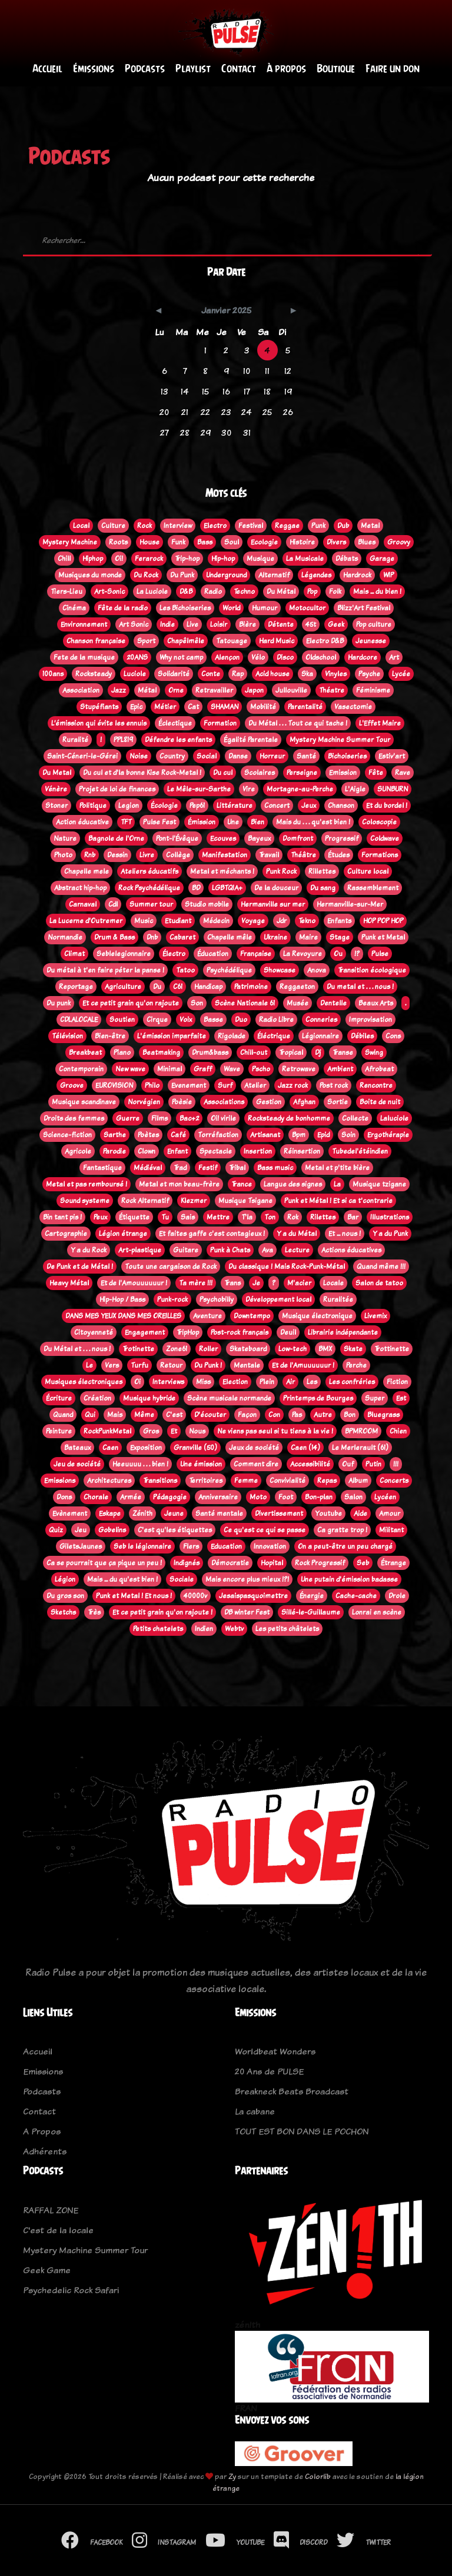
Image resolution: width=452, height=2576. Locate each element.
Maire (308, 937)
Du (157, 986)
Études (339, 855)
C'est (174, 1414)
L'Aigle (355, 789)
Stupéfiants (99, 706)
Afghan (304, 1102)
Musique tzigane (379, 1184)
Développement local (278, 1299)
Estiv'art (391, 756)
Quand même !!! (381, 1266)
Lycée (401, 674)
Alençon (227, 657)
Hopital (272, 1563)
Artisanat (265, 1135)
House (149, 542)
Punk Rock (281, 871)
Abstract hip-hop (80, 888)
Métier (165, 706)
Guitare (185, 1250)
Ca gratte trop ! (342, 1530)
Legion (128, 805)
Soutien (122, 1019)
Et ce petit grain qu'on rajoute (130, 1003)
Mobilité (263, 706)
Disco (285, 657)
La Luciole (152, 591)
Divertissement (279, 1513)
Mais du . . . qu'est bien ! (313, 822)
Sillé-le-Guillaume (310, 1612)
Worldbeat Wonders (275, 2052)
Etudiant (178, 921)
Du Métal (281, 591)
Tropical (291, 1052)
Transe (343, 1052)
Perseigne (302, 772)
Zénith (142, 1513)
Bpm (298, 1135)
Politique (93, 805)
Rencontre (376, 1085)
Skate (353, 1349)
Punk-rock (172, 1299)
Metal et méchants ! (222, 871)
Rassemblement (372, 888)
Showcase (279, 970)
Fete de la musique (84, 657)
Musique (260, 558)
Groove (72, 1085)
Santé (306, 756)
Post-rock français (239, 1332)
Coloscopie (379, 822)
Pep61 (197, 805)
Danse (238, 756)
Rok (292, 1217)
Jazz (118, 690)
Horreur (272, 756)
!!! (395, 1464)
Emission (343, 772)
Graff (203, 1069)
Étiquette (134, 1217)
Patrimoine (251, 986)
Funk (178, 542)
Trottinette (391, 1349)
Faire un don (392, 68)
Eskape (110, 1513)
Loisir (218, 624)
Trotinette (138, 1349)
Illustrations (389, 1217)
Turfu (139, 1365)
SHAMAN (224, 706)
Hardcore (362, 657)
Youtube (328, 1513)
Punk (318, 525)
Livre (146, 855)
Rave (402, 772)
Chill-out (253, 1052)
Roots (118, 542)
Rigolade (231, 1036)
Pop (312, 591)
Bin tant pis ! (62, 1217)
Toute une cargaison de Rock (171, 1266)
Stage (340, 937)
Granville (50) (195, 1447)
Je (256, 1283)
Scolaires (259, 772)
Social (207, 756)
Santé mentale (219, 1513)
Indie (167, 624)
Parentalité (305, 706)
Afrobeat (379, 1069)
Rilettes (322, 1217)
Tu (165, 1217)
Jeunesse (370, 641)
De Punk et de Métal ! (79, 1266)
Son (197, 1003)
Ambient (340, 1069)
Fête (375, 772)
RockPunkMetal (107, 1431)
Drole (397, 1596)
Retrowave (298, 1069)
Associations (224, 1102)
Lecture (297, 1250)
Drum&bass (210, 1052)
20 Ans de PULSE (269, 2072)
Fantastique (102, 1167)
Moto (258, 1497)
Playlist (193, 68)
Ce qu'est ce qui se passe (264, 1530)
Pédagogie (170, 1497)
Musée (297, 1003)
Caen (110, 1447)
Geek (336, 624)
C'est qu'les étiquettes (175, 1530)
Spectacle (216, 1151)
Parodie (114, 1151)
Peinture (59, 1431)
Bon (349, 1414)
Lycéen (385, 1497)
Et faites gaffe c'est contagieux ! (212, 1233)
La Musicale (305, 558)
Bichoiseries (347, 756)
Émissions (93, 68)
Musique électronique (317, 1316)
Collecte (355, 1118)
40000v (195, 1596)
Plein (267, 1381)
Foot (285, 1497)
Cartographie (66, 1233)
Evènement (69, 1513)
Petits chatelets (158, 1628)
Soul (231, 542)
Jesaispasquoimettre (253, 1596)
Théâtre (303, 855)
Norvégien (144, 1102)
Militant (391, 1530)
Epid (323, 1135)
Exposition (146, 1447)
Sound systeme (84, 1200)
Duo (241, 1019)
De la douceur (276, 888)
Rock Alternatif (145, 1200)
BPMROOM (361, 1431)
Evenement (188, 1085)
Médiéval (148, 1167)
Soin (348, 1135)
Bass (204, 542)
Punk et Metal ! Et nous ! (134, 1596)
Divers (336, 542)
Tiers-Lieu (66, 591)
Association (80, 690)
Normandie (65, 937)
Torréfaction (218, 1135)
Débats (346, 558)
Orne (176, 690)
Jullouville (291, 690)
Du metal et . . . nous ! (360, 986)
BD (196, 888)
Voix (186, 1019)
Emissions (59, 1480)
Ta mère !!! (195, 1283)
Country (172, 756)
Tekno (306, 921)
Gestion (268, 1102)
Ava (267, 1250)
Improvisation (370, 1019)
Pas (297, 1414)
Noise (138, 756)
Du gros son (65, 1596)
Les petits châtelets (287, 1628)
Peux (100, 1217)
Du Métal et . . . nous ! (77, 1349)
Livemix (375, 1316)
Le (89, 1365)
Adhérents (45, 2152)
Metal (370, 525)
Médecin (216, 921)
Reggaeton (297, 986)
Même (144, 1414)
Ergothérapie (388, 1135)
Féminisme (373, 690)
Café (178, 1135)
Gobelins (112, 1530)
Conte (210, 674)
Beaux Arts (375, 1003)
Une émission (201, 1464)
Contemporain (81, 1069)
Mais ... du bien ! (377, 591)
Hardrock (357, 575)
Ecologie (264, 542)
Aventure (207, 1316)
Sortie (337, 1102)
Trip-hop (187, 558)
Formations (379, 855)
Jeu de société (77, 1464)
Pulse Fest (159, 822)
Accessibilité (310, 1464)
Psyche (369, 674)
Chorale (96, 1497)
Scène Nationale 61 (245, 1003)
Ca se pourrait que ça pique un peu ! (104, 1563)
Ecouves (223, 838)
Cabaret (182, 937)
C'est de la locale (58, 2230)
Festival (250, 525)
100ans (53, 674)
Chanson (341, 805)
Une (233, 822)
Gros (151, 1431)
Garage (382, 558)
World (231, 608)
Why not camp (181, 657)
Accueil (47, 68)
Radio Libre (276, 1019)
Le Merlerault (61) (360, 1447)
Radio (213, 591)
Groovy (398, 542)
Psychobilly (217, 1299)
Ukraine (275, 937)
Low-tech (292, 1349)
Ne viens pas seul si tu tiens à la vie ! (275, 1431)
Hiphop (92, 558)
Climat (74, 953)
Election (235, 1381)
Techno (244, 591)
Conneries (321, 1019)
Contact (238, 68)
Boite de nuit (380, 1102)
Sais (188, 1217)
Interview (178, 525)
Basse (213, 1019)
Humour (264, 608)
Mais (114, 1414)
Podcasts (145, 68)
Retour (171, 1365)
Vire (248, 789)
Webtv (234, 1628)
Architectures (109, 1480)
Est (401, 1398)
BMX (325, 1349)
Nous (197, 1431)
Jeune (174, 1513)
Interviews (168, 1381)
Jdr (282, 921)
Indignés (187, 1563)
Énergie (312, 1596)
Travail (269, 855)
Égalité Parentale (251, 739)
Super (374, 1398)
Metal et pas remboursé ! (86, 1184)
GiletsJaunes (80, 1546)
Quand (63, 1414)
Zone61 (176, 1349)
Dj (318, 1052)
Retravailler (214, 690)
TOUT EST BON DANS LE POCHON (301, 2132)
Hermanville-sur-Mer (350, 904)
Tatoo (185, 970)
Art (394, 657)
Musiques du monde (90, 575)
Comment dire (256, 1464)
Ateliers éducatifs (149, 871)
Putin (373, 1464)
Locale (333, 1283)
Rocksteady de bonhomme (289, 1118)
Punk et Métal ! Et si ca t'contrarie (338, 1200)
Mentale (247, 1365)
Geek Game (47, 2270)
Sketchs (63, 1612)
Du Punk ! (208, 1365)
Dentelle (333, 1003)
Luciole (135, 674)
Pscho (261, 1069)
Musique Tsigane (245, 1200)
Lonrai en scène (376, 1612)
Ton (269, 1217)
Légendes (316, 575)
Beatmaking (161, 1052)
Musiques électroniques (83, 1381)
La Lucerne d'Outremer (85, 921)
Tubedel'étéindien (360, 1151)
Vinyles (336, 674)
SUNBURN (392, 789)
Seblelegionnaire (124, 953)
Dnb (152, 937)
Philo (152, 1085)
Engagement (145, 1332)
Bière (247, 624)
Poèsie (182, 1102)
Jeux (308, 805)
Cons (393, 1036)
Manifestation (224, 855)
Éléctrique (273, 1036)
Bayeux (259, 838)
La (337, 1184)
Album (358, 1480)
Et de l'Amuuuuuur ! (303, 1365)
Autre (323, 1414)
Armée (130, 1497)
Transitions (160, 1480)
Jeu (81, 1530)
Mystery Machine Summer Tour (340, 739)
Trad (180, 1167)
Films (159, 1118)
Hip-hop (223, 558)
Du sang (322, 888)
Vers (112, 1365)
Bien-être (110, 1036)
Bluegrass (383, 1414)
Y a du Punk (390, 1233)
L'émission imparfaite (171, 1036)
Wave (232, 1069)
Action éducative (82, 822)
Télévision (67, 1036)
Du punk (58, 1003)
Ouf (348, 1464)
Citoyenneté (93, 1332)
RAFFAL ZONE (50, 2210)
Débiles (362, 1036)
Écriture (59, 1398)
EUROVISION (114, 1085)
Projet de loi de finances (117, 789)
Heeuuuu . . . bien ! (140, 1464)
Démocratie (230, 1563)
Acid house (272, 674)
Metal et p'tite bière (337, 1167)
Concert (277, 805)
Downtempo (252, 1316)
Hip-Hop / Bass (122, 1299)
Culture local (367, 871)
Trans (232, 1283)
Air (290, 1381)
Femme (246, 1480)
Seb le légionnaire (142, 1546)
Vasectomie (353, 706)
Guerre (127, 1118)
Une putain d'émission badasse (349, 1579)
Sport (146, 641)
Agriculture (123, 986)
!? (357, 953)
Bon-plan (319, 1497)
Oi (137, 1381)
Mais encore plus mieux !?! (247, 1579)
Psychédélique (229, 970)
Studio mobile (207, 904)
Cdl (113, 904)
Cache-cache (356, 1596)
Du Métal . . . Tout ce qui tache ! (297, 723)
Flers (191, 1546)
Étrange (393, 1563)
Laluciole (394, 1118)
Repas (327, 1480)
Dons (64, 1497)
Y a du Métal (297, 1233)
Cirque (157, 1019)
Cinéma (74, 608)
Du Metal (56, 772)
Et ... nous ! (344, 1233)
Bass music (275, 1167)
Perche (356, 1365)
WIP (388, 575)
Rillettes (321, 871)
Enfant (177, 1151)
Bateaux (77, 1447)
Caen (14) (305, 1447)
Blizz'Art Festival (363, 608)
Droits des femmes (74, 1118)
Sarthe (115, 1135)
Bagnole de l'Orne (116, 838)
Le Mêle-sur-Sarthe (199, 789)
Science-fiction (67, 1135)
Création (97, 1398)
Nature (65, 838)
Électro (173, 953)
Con (274, 1414)
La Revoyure (302, 953)
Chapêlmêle (185, 641)
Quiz (56, 1530)
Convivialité (287, 1480)
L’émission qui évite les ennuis (99, 723)
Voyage (253, 921)
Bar (352, 1217)
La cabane (255, 2112)
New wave (130, 1069)
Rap (238, 674)
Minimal (169, 1069)
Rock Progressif (320, 1563)
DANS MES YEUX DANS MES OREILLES (123, 1316)
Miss (203, 1381)
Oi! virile (223, 1118)
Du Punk (182, 575)
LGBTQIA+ (227, 888)
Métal (147, 690)
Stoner (56, 805)
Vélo (258, 657)
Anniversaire (218, 1497)
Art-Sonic (109, 591)
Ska (307, 674)
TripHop (188, 1332)
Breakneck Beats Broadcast (291, 2092)
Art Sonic (133, 624)
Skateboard (248, 1349)
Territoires (205, 1480)
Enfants (339, 921)
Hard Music (276, 641)
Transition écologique (372, 970)
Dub (343, 525)
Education (226, 1546)
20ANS (137, 657)
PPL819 (123, 739)
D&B (186, 591)
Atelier (255, 1085)
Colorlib (318, 2476)
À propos (286, 68)
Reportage (76, 986)
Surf (225, 1085)
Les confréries (352, 1381)
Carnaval (83, 904)
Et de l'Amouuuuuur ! (134, 1283)
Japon (254, 690)
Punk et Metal (383, 937)
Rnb (89, 855)
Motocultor (307, 608)
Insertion (258, 1151)
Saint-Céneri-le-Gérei (82, 756)
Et (174, 1431)
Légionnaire (320, 1036)
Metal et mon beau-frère (179, 1184)
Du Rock (146, 575)
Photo (63, 855)
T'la (246, 1217)
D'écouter (210, 1414)
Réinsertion (302, 1151)
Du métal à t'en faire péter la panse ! (105, 970)
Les (312, 1381)
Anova (316, 970)
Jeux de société (254, 1447)
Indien (204, 1628)
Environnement (84, 624)
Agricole (78, 1151)
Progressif (341, 838)
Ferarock (149, 558)
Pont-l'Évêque (177, 838)
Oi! (119, 558)
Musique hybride (149, 1398)
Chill (64, 558)
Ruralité (75, 739)
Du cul (222, 772)
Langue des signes (293, 1184)
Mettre (218, 1217)
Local (81, 525)
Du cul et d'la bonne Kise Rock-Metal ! (142, 772)
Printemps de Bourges (318, 1398)
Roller (208, 1349)
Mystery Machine (69, 542)
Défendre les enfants (178, 739)
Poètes (148, 1135)
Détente (281, 624)
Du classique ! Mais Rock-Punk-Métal (286, 1266)
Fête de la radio (123, 608)
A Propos (42, 2132)
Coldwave (384, 838)
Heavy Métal (69, 1283)
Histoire (302, 542)
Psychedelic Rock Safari (71, 2290)
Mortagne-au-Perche (300, 789)
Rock (144, 525)
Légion (65, 1579)
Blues (366, 542)
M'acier (299, 1283)
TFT (126, 822)
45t (310, 624)
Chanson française (96, 641)
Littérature (234, 805)
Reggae (287, 525)
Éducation (212, 953)
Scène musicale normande (229, 1398)
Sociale (182, 1579)
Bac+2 (189, 1118)
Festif (207, 1167)
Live (192, 624)
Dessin (117, 855)
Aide (360, 1513)
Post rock (334, 1085)
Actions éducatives (351, 1250)
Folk (335, 591)
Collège (178, 855)
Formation (220, 723)
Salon (353, 1497)
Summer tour (151, 904)
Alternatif (274, 575)
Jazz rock (293, 1085)
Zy (232, 2476)
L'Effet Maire (380, 723)
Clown (146, 1151)
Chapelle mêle (229, 937)
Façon (247, 1414)
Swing (374, 1052)
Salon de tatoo (379, 1283)
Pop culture (373, 624)
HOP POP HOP (383, 921)
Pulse (379, 953)
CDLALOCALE (79, 1019)
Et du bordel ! (386, 805)
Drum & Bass (114, 937)
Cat (193, 706)
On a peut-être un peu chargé (345, 1546)
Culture (113, 525)
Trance (241, 1184)
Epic (136, 706)
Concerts (394, 1480)
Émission (201, 822)
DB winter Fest (247, 1612)
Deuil (288, 1332)
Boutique (336, 68)
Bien (257, 822)
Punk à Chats (230, 1250)
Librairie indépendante (343, 1332)
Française (255, 953)
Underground (226, 575)
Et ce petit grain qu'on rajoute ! (162, 1612)
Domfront (297, 838)
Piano (122, 1052)
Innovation (270, 1546)
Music (143, 921)
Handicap (208, 986)
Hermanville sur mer (273, 904)
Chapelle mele (86, 871)
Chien (398, 1431)
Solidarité (174, 674)
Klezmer (194, 1200)
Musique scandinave (84, 1102)
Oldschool (320, 657)
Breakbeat (85, 1052)
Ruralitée (338, 1299)
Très (94, 1612)
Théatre (331, 690)
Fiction (397, 1381)
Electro (215, 525)
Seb (363, 1563)
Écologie (164, 805)
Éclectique (175, 723)
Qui (90, 1414)
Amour (389, 1513)
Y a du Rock (89, 1250)
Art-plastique (139, 1250)
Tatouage (231, 641)
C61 (177, 986)
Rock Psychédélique (149, 888)
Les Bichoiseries (185, 608)
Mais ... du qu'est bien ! (122, 1579)
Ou (338, 953)
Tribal (237, 1167)
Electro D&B (325, 641)
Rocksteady (93, 674)
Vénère (56, 789)
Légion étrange (123, 1233)
